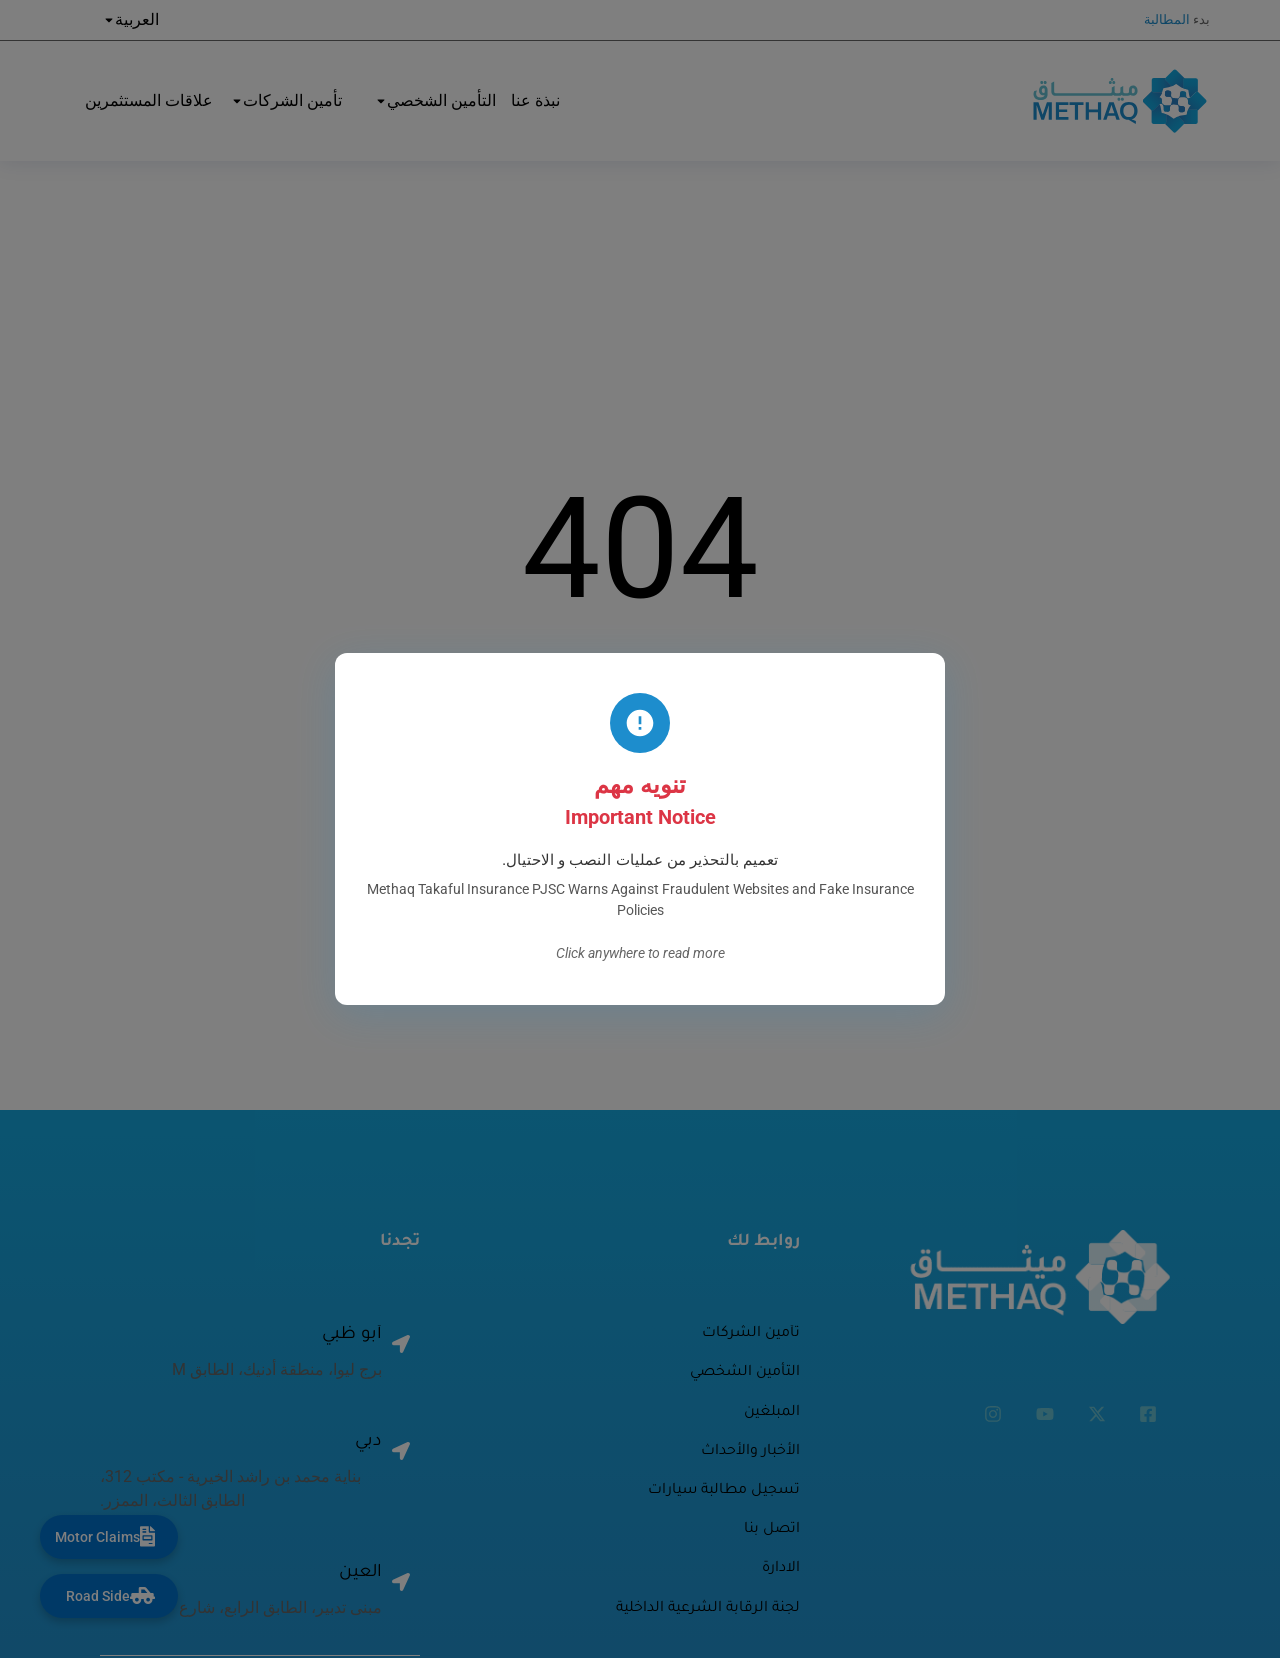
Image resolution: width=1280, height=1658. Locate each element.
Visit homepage (640, 781)
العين (360, 1573)
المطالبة (1167, 19)
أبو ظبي (352, 1335)
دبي (368, 1442)
